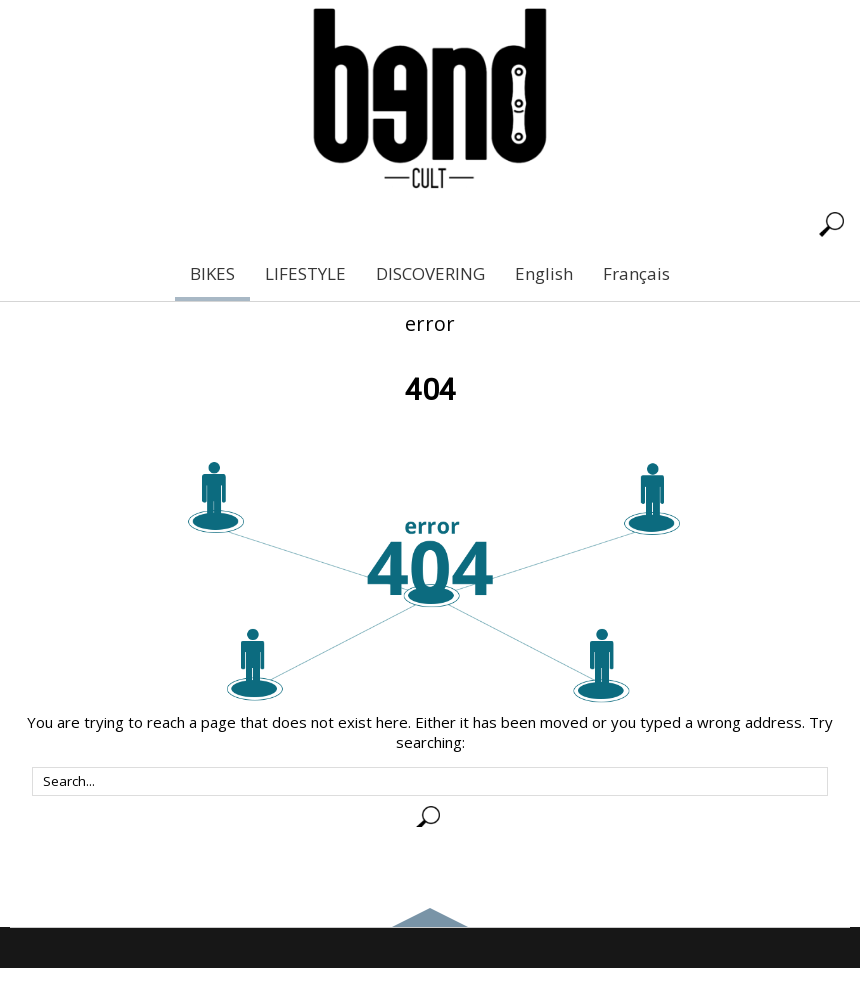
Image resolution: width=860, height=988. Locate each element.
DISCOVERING (430, 273)
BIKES (212, 273)
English (544, 273)
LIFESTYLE (305, 273)
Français (636, 273)
